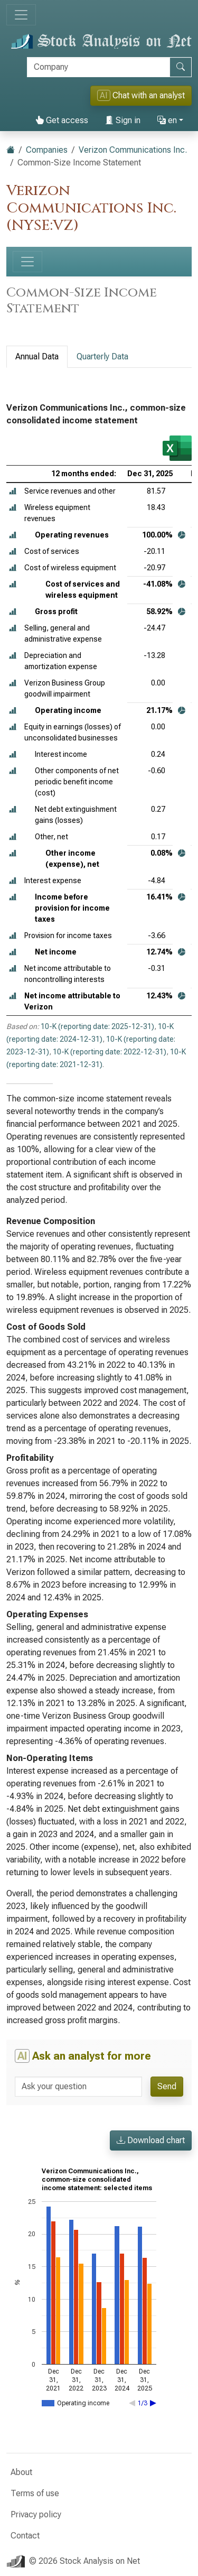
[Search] (98, 67)
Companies (47, 150)
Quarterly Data (102, 356)
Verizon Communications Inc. (133, 150)
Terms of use (35, 2493)
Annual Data (37, 356)
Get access (61, 120)
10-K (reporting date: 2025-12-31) (97, 1026)
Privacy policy (36, 2514)
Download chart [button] (151, 2140)
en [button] (167, 120)
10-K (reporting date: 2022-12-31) (109, 1052)
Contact (25, 2536)
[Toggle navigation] (21, 14)
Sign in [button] (122, 120)
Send (166, 2086)
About (21, 2472)
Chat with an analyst (141, 95)
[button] (12, 491)
